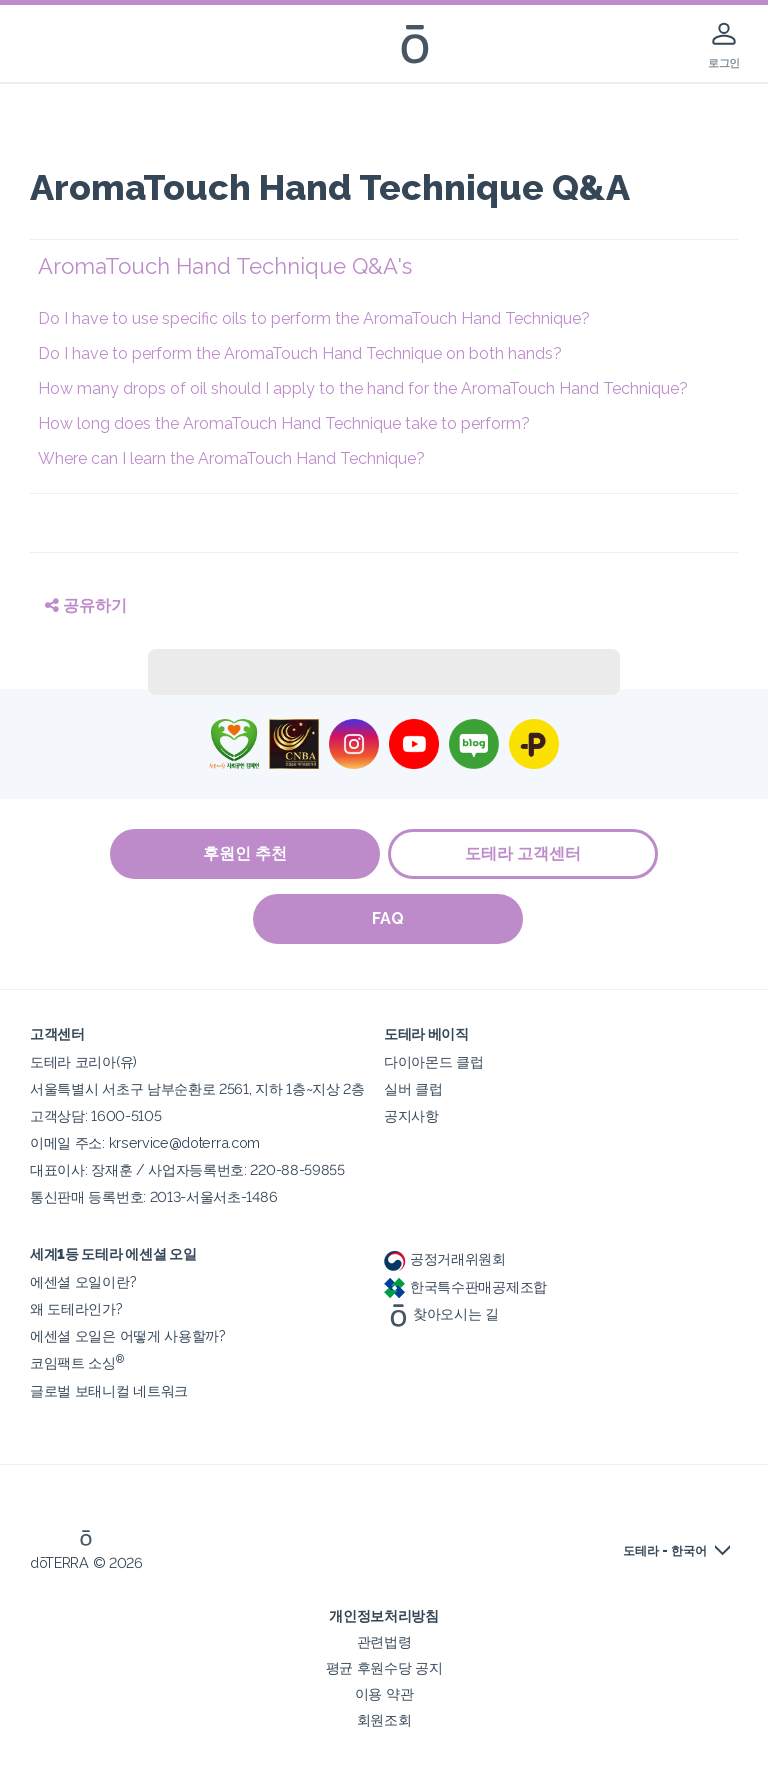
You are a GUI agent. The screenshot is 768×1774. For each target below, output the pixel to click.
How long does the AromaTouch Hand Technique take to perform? (284, 423)
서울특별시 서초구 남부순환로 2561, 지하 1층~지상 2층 (197, 1088)
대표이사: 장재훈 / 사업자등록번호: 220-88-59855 (187, 1169)
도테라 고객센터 (524, 853)
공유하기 (86, 605)
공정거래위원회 (445, 1258)
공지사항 (411, 1115)
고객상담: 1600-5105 (95, 1115)
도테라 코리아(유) (83, 1061)
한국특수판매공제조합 (465, 1286)
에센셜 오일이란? (83, 1281)
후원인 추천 (244, 853)
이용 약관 (384, 1693)
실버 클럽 (413, 1088)
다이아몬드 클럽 (434, 1061)
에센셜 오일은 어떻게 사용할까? (128, 1335)
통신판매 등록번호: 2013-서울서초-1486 (153, 1196)
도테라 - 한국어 (665, 1551)
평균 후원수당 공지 (384, 1667)
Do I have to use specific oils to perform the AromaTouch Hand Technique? (314, 318)
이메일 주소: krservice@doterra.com (145, 1142)
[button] (388, 266)
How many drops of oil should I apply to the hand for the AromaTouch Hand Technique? (363, 388)
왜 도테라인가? (76, 1308)
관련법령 (384, 1641)
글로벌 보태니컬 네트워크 (109, 1390)
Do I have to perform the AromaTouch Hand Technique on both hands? (300, 353)
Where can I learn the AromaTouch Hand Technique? (231, 458)
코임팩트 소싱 (77, 1362)
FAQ (389, 918)
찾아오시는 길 (441, 1313)
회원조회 (384, 1719)
